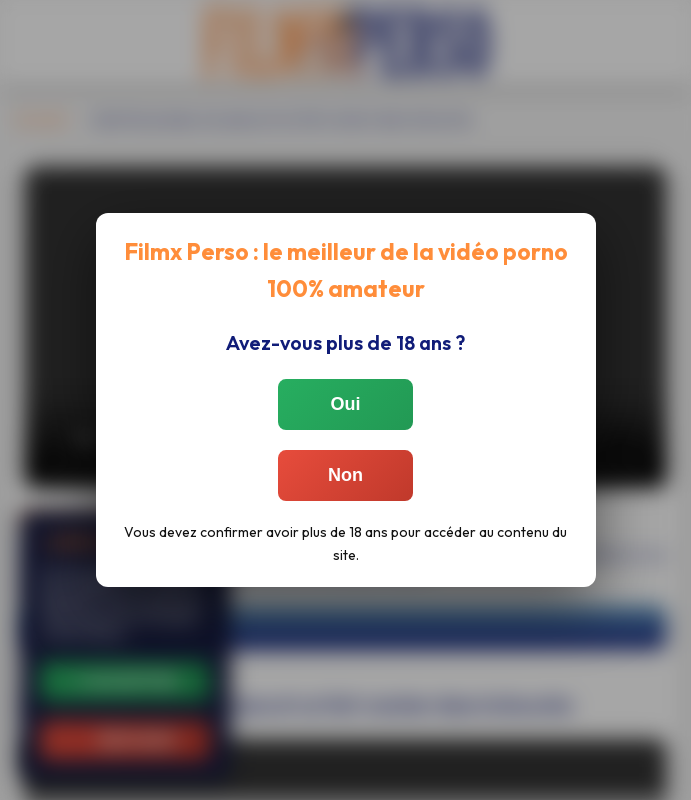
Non (345, 475)
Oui (346, 404)
